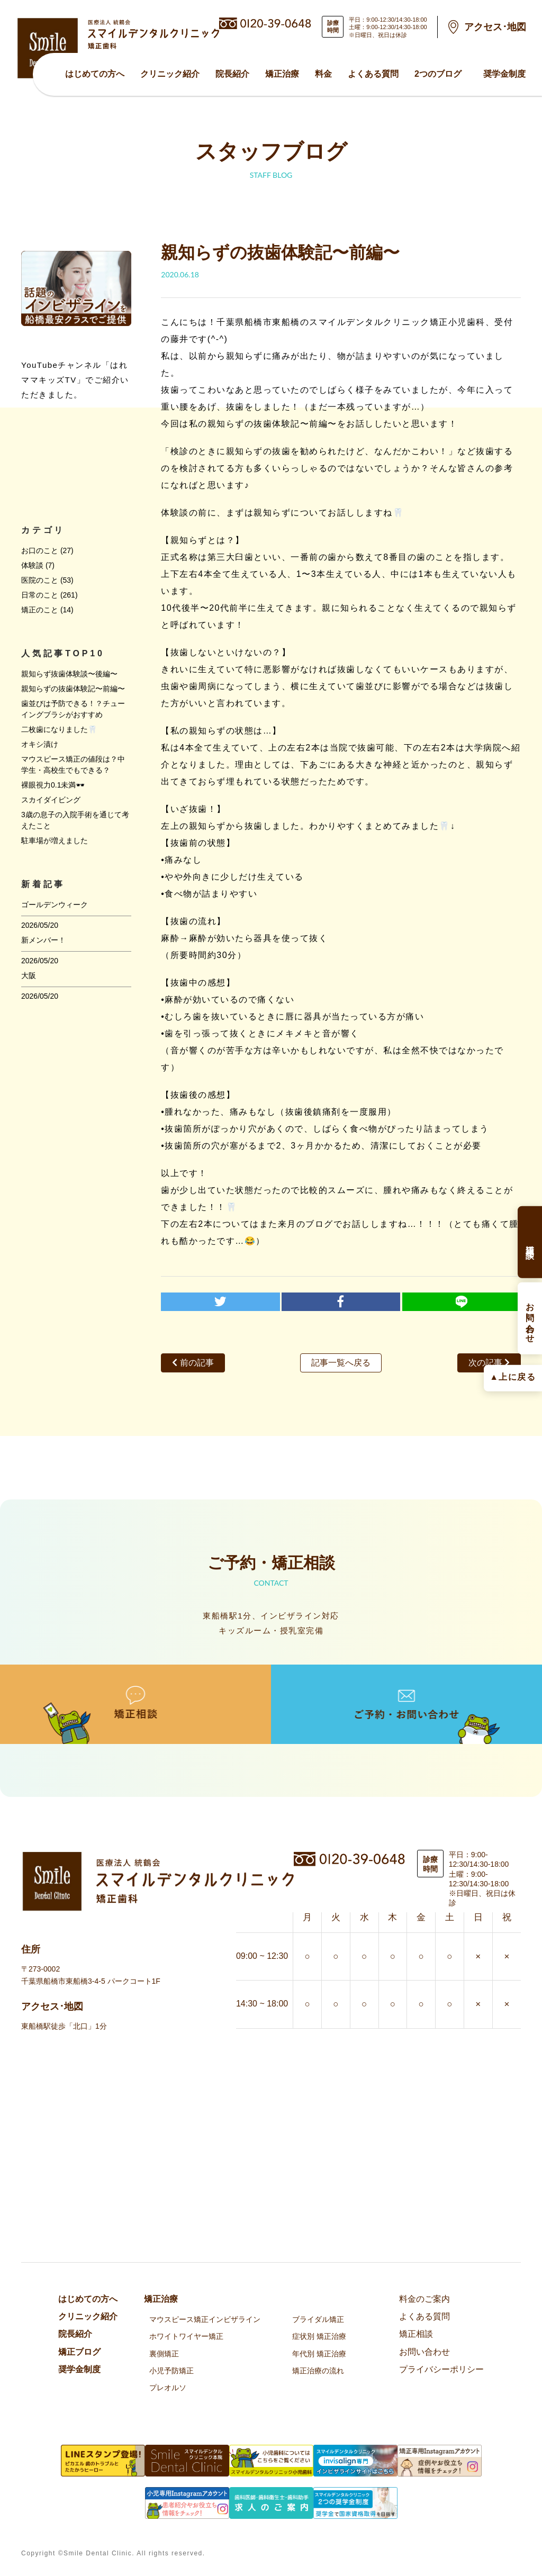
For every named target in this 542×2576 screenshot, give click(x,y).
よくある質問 (373, 73)
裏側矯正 (164, 2353)
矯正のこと (39, 609)
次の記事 (489, 1362)
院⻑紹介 (232, 73)
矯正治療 (282, 73)
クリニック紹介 (170, 73)
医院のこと (39, 580)
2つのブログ (438, 73)
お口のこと (39, 550)
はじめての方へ (94, 73)
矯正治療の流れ (318, 2370)
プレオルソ (167, 2387)
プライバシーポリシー (441, 2369)
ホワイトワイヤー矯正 (186, 2336)
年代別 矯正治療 (319, 2353)
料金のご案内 (424, 2298)
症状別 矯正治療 (319, 2336)
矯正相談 (416, 2333)
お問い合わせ (424, 2351)
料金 (323, 73)
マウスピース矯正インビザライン (204, 2319)
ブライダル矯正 (318, 2319)
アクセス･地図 (495, 27)
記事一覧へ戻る (341, 1362)
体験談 (32, 565)
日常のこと (39, 595)
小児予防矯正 (171, 2370)
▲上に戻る (513, 1376)
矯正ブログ (79, 2351)
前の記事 (192, 1362)
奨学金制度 (504, 73)
